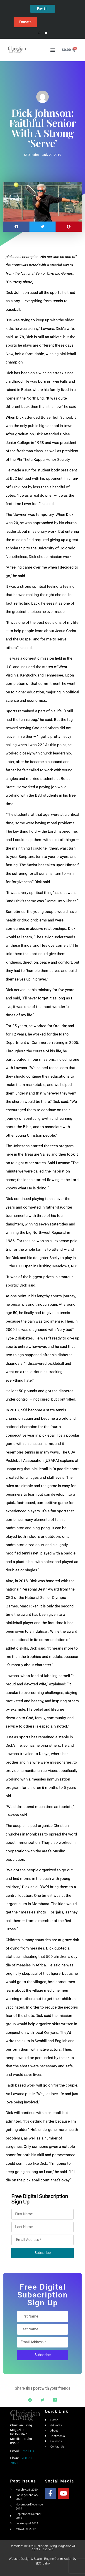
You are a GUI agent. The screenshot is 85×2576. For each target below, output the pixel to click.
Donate (25, 22)
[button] (52, 50)
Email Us (27, 2451)
